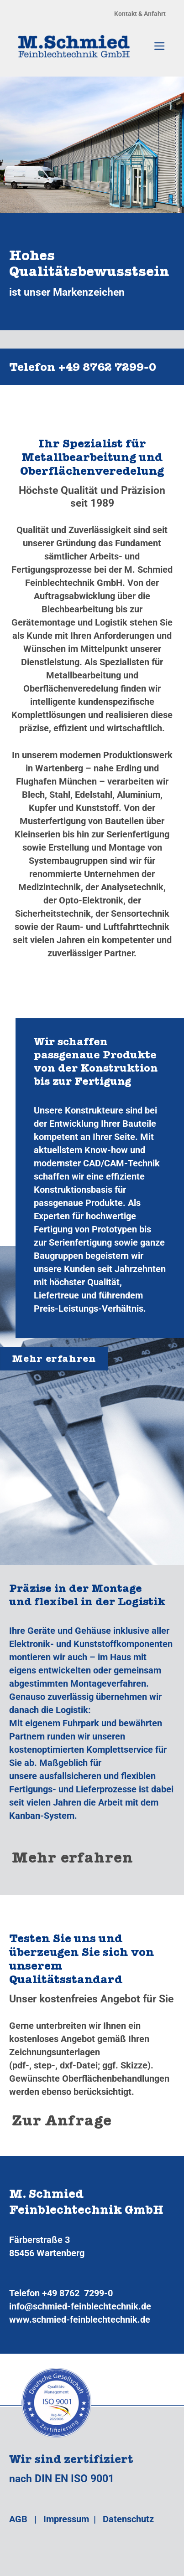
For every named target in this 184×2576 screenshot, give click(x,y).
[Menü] (159, 46)
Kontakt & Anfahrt (140, 13)
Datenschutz (128, 2519)
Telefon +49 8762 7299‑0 (82, 369)
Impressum (66, 2519)
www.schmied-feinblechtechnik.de (79, 2319)
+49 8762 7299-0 (77, 2293)
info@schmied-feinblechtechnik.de (80, 2306)
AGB (18, 2519)
